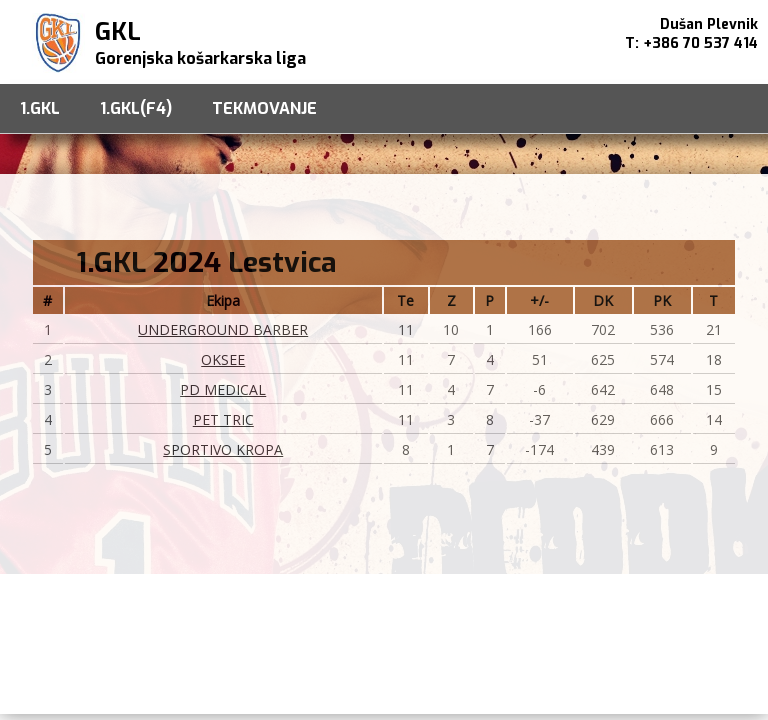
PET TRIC (223, 419)
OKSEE (223, 359)
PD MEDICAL (223, 389)
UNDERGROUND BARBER (223, 329)
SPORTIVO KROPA (223, 449)
